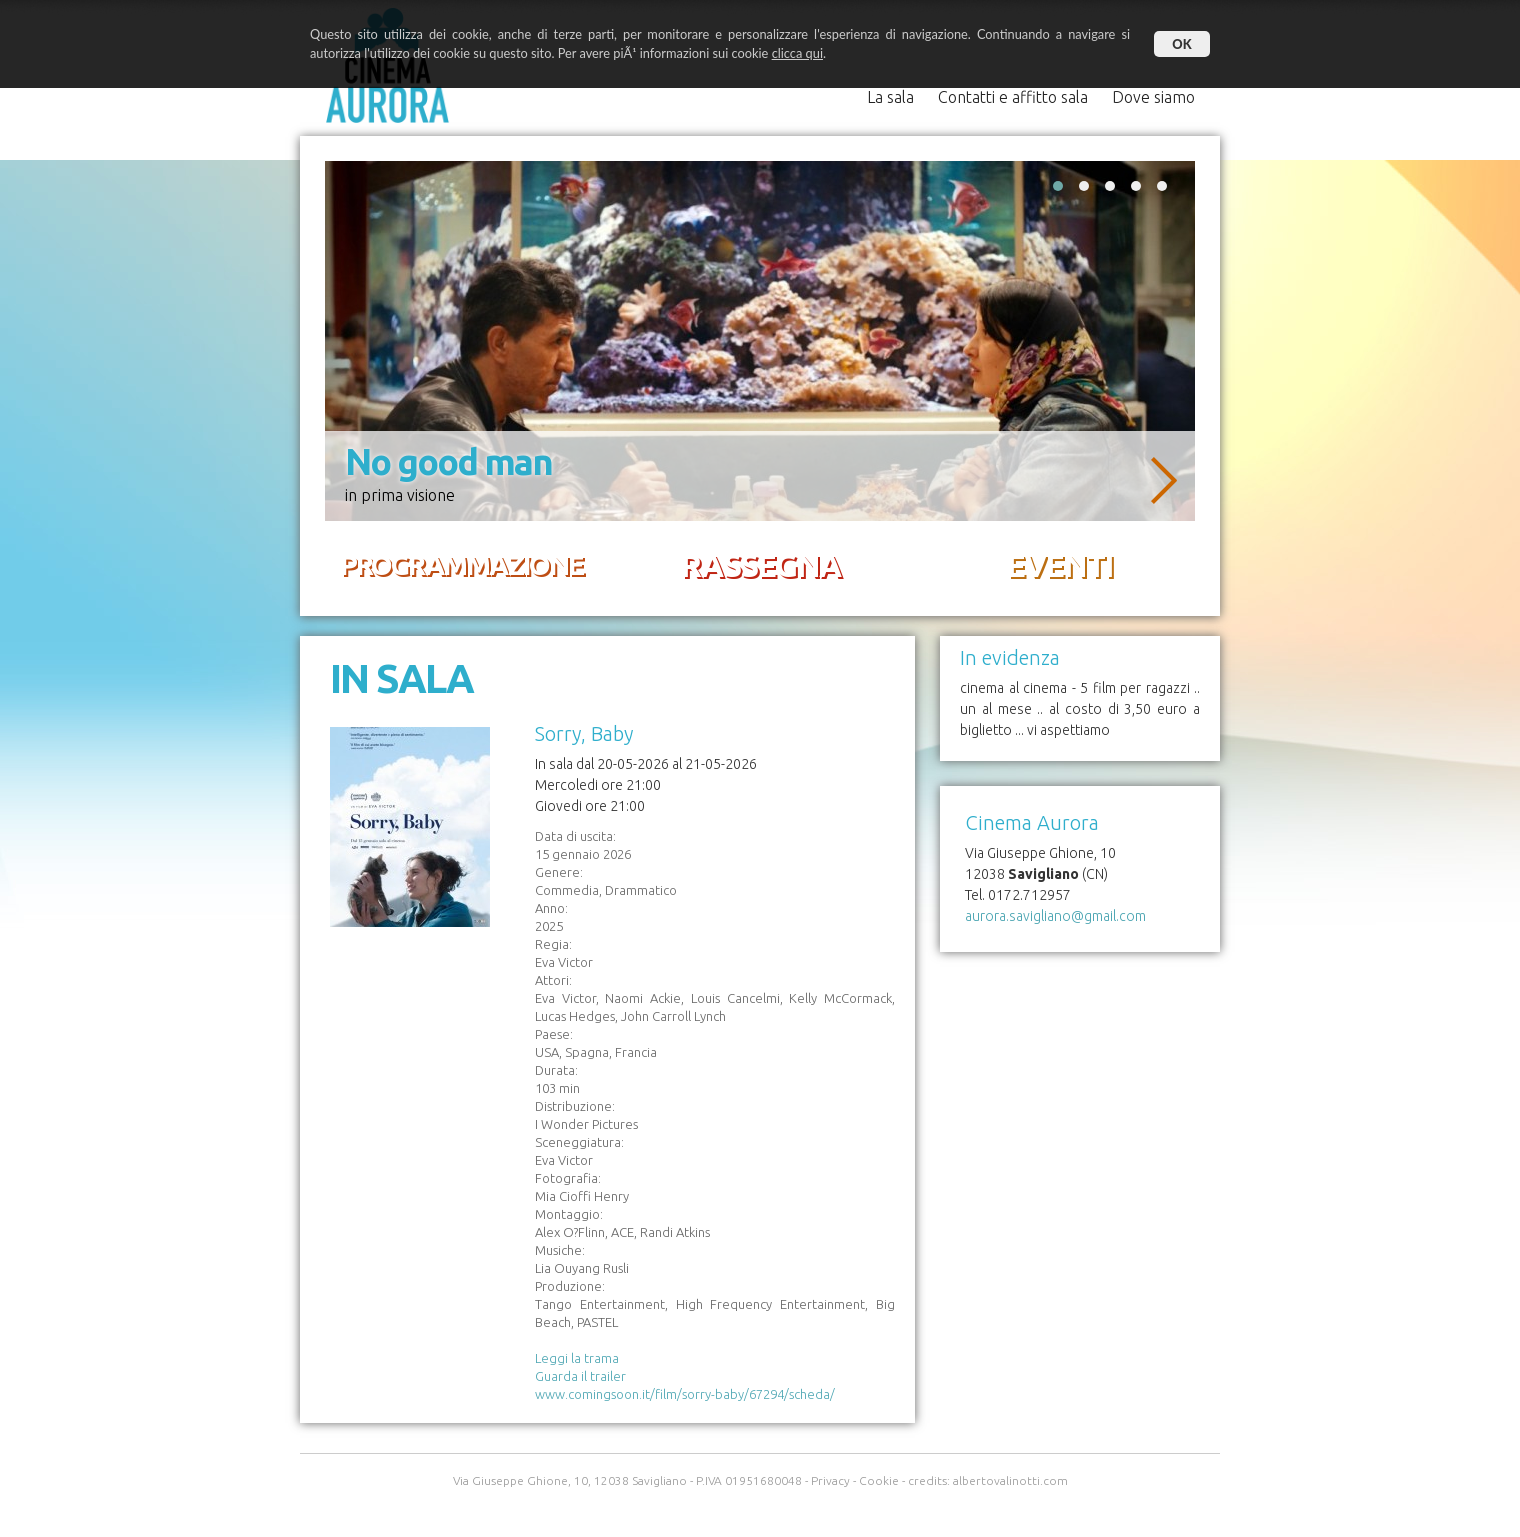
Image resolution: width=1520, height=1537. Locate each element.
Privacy (830, 1480)
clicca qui (797, 53)
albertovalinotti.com (1010, 1480)
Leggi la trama (577, 1358)
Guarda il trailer (580, 1376)
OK (1181, 44)
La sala (892, 97)
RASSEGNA (760, 565)
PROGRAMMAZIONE (461, 564)
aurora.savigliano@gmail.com (1055, 916)
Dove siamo (1153, 97)
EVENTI (1059, 565)
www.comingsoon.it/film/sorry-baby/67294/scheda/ (685, 1394)
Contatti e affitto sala (1013, 97)
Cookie (879, 1480)
